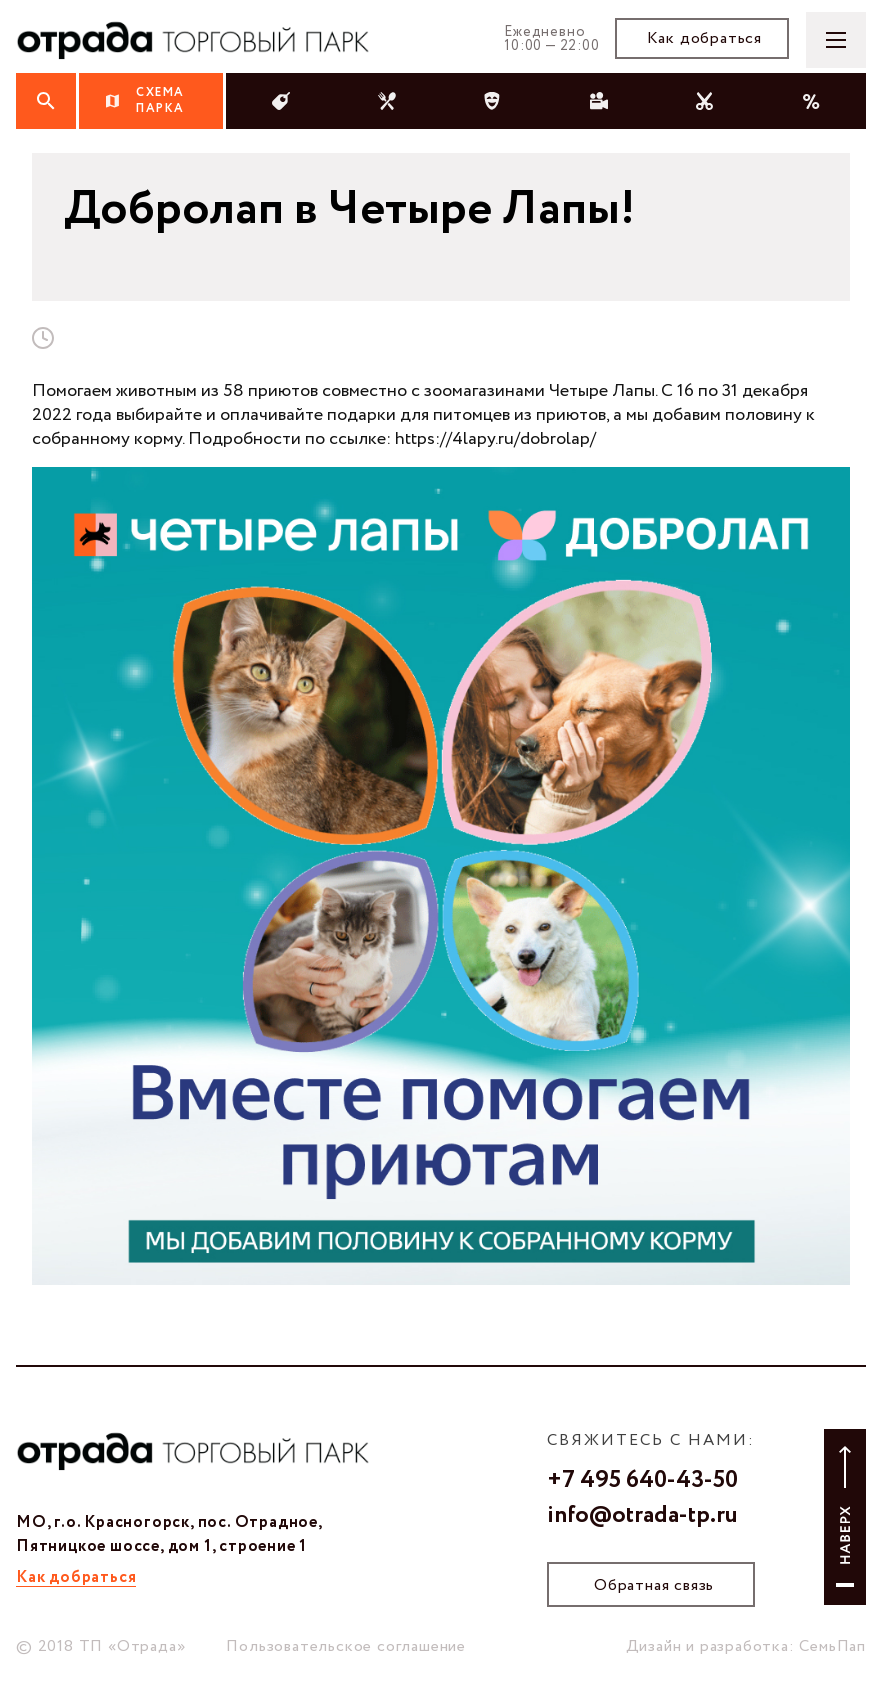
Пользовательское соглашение (346, 1646)
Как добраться (704, 38)
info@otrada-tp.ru (642, 1516)
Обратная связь (654, 1585)
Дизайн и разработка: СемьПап (746, 1646)
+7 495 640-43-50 (642, 1481)
